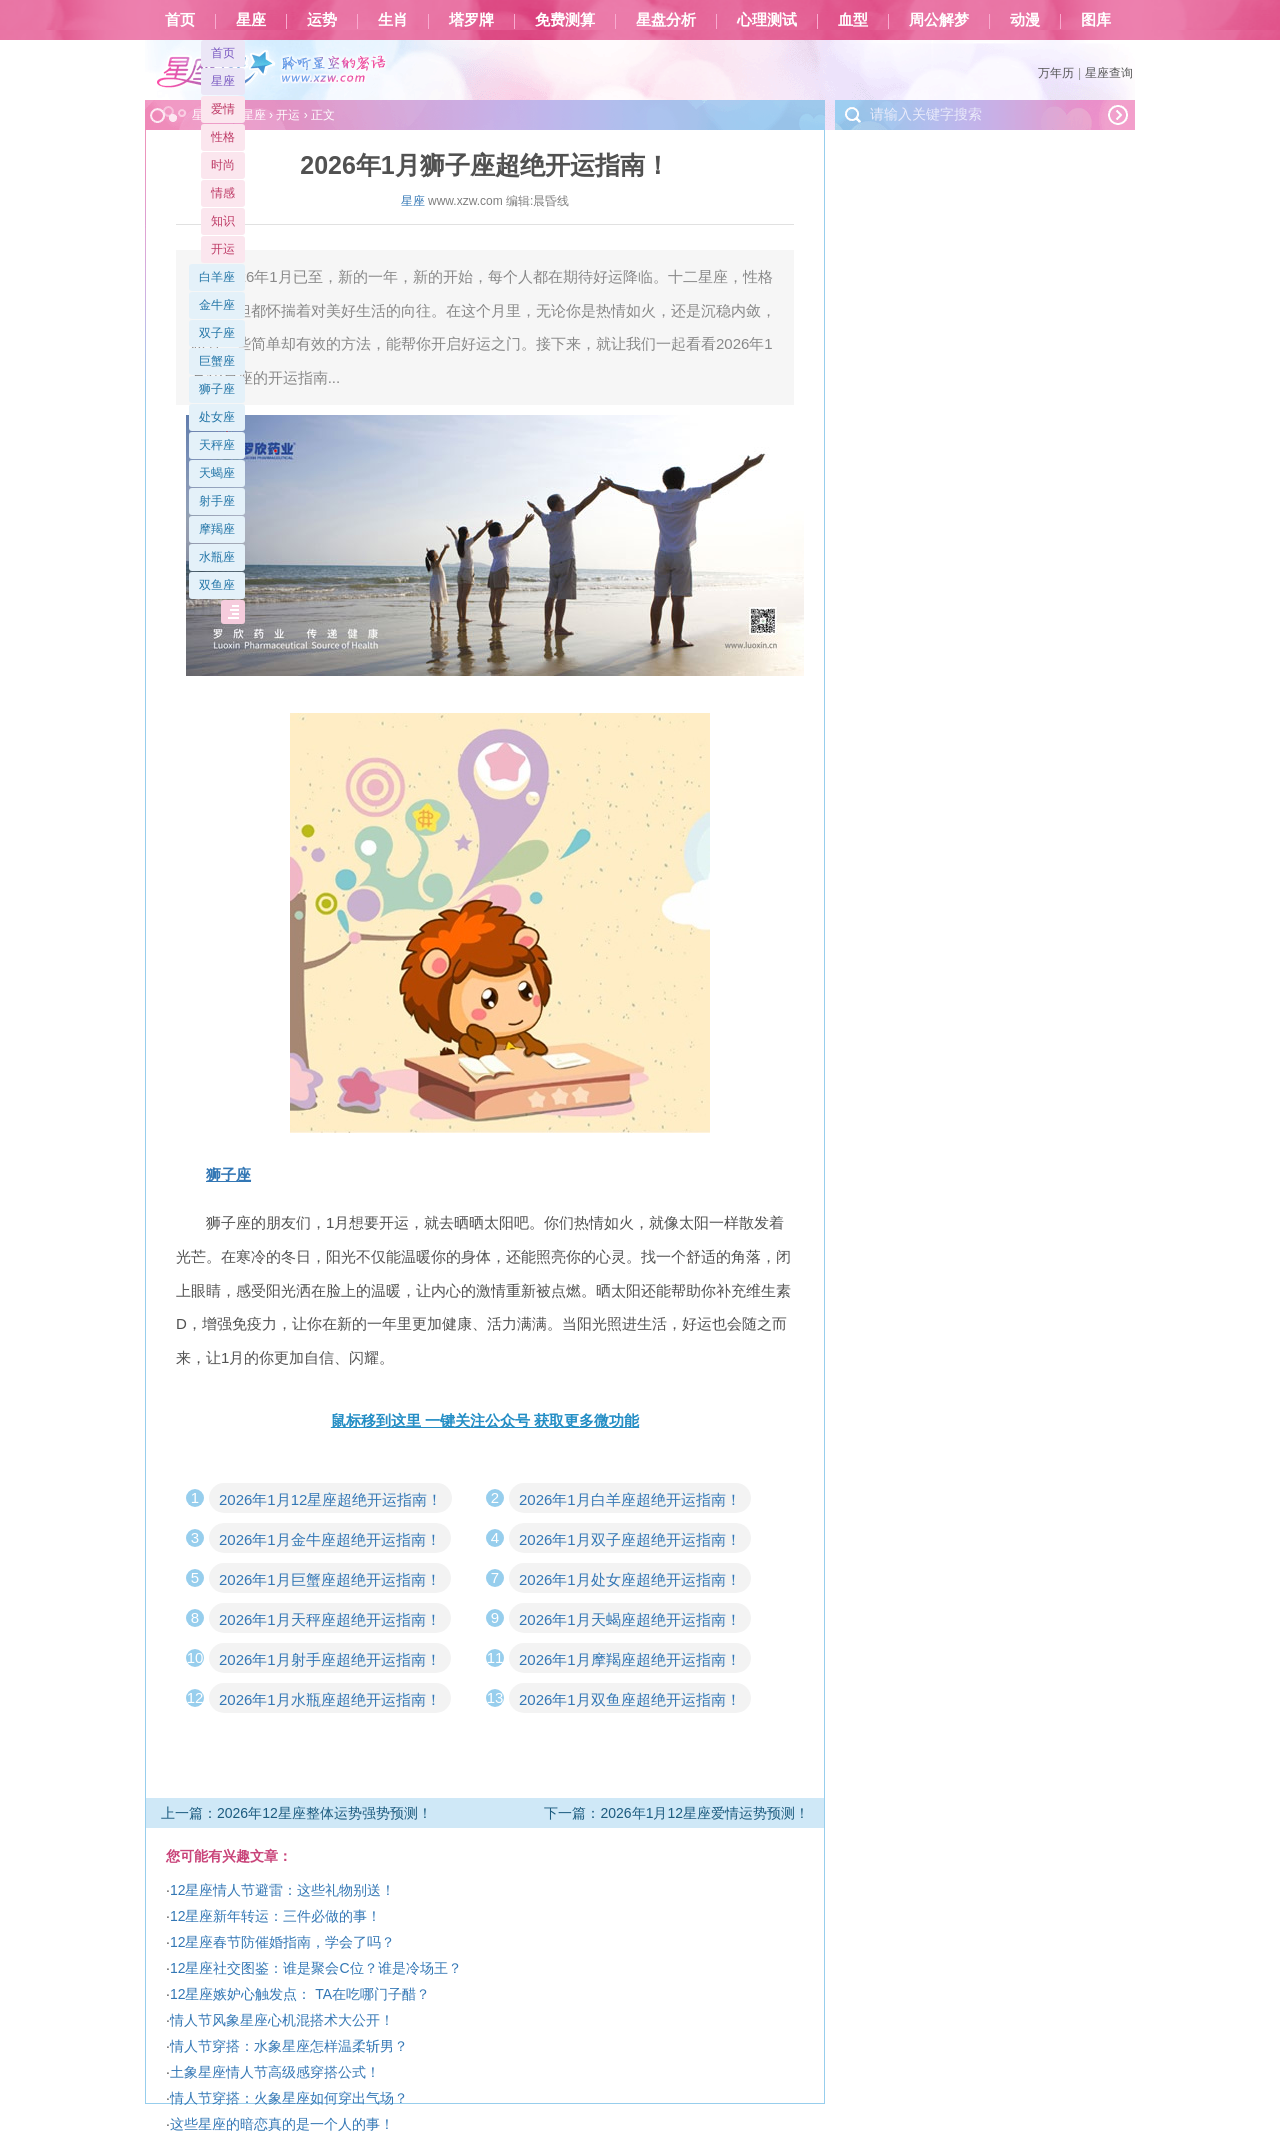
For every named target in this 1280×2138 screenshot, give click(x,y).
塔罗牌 (471, 20)
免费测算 (565, 20)
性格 (223, 137)
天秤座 (217, 445)
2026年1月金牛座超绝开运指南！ (330, 1539)
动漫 (1025, 20)
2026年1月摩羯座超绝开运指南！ (630, 1659)
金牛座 (217, 305)
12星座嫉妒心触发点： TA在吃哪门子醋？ (300, 1994)
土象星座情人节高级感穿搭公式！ (275, 2072)
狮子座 (217, 389)
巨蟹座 (217, 361)
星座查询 (1109, 73)
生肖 (393, 20)
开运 (223, 249)
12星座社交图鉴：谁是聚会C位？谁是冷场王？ (316, 1968)
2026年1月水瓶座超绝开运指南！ (330, 1699)
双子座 (217, 333)
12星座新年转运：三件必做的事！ (276, 1916)
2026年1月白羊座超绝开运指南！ (630, 1499)
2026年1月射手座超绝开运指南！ (330, 1659)
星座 (251, 20)
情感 (223, 193)
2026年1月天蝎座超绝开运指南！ (630, 1619)
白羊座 (217, 277)
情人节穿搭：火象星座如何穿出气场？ (289, 2098)
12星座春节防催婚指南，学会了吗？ (283, 1942)
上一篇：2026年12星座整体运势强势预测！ (296, 1813)
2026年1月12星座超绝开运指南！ (330, 1499)
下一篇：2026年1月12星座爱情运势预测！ (676, 1813)
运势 (322, 20)
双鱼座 (217, 585)
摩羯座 (217, 529)
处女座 (217, 417)
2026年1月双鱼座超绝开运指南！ (630, 1699)
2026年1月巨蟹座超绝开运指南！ (330, 1579)
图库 (1096, 20)
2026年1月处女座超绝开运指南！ (630, 1579)
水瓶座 (217, 557)
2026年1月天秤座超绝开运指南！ (330, 1619)
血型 (853, 20)
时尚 (223, 165)
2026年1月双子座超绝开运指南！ (630, 1539)
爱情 (223, 109)
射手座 (217, 501)
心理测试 (767, 20)
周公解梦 (939, 20)
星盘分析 (666, 20)
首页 (180, 20)
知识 (223, 221)
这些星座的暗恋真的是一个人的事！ (282, 2124)
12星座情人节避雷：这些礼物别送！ (283, 1890)
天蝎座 (217, 473)
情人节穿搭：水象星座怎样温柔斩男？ (289, 2046)
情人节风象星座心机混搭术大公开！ (282, 2020)
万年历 (1056, 73)
